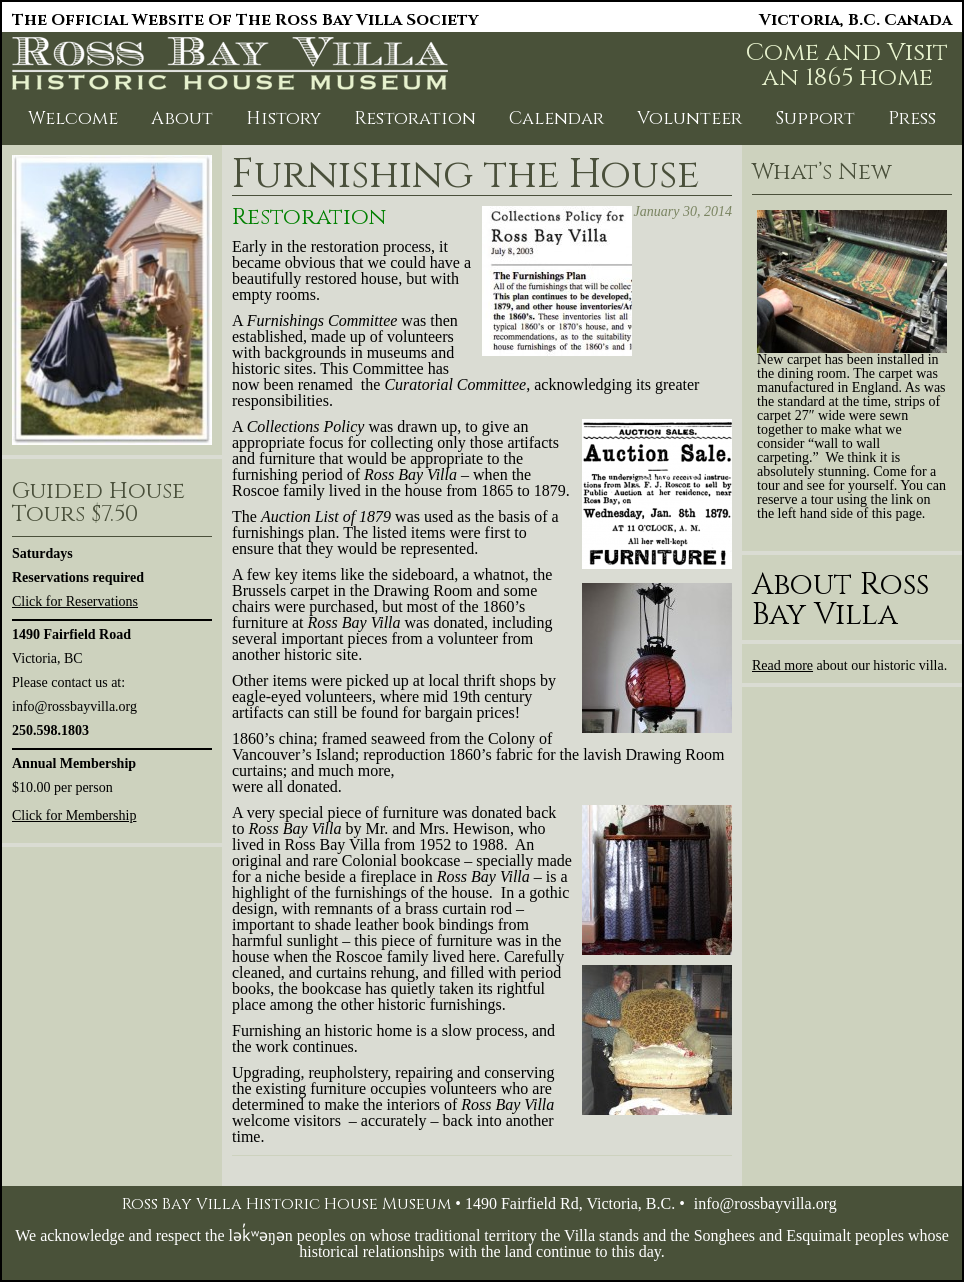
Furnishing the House (465, 175)
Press (912, 118)
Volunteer (689, 118)
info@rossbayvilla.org (765, 1203)
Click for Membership (74, 815)
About (182, 118)
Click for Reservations (75, 601)
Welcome (73, 118)
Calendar (556, 118)
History (283, 118)
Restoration (415, 118)
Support (815, 118)
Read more (782, 665)
